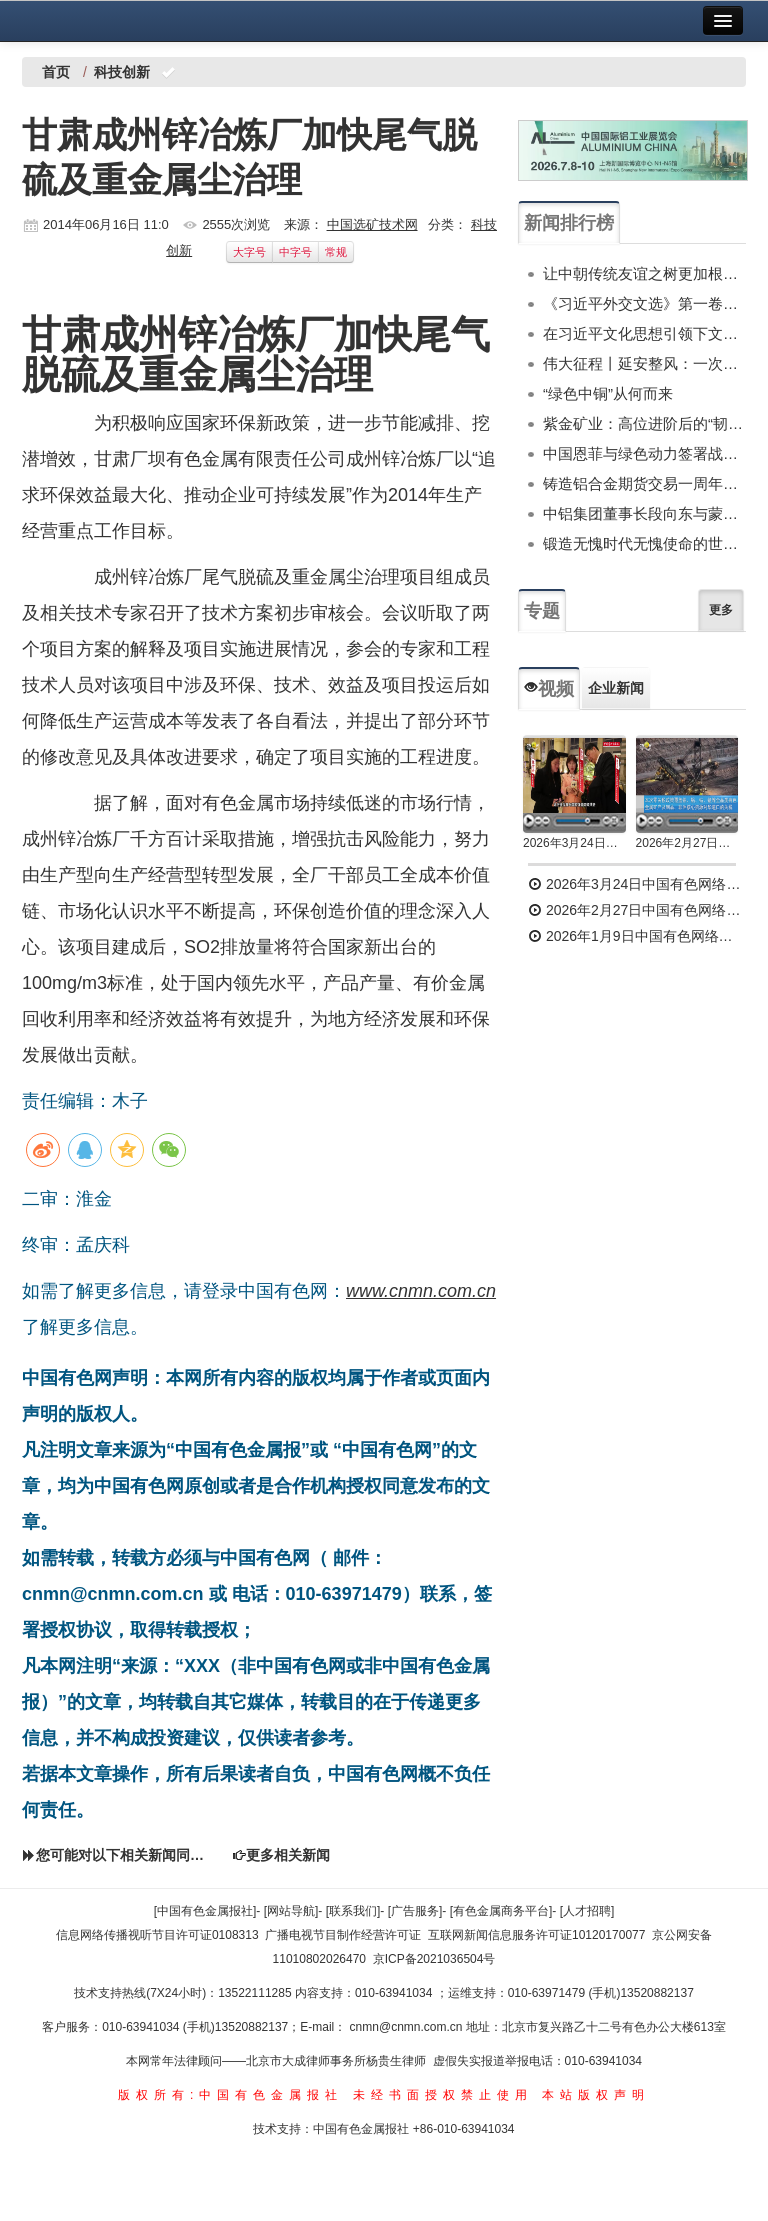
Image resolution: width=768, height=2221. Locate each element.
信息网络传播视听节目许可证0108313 (157, 1935)
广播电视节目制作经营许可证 (343, 1935)
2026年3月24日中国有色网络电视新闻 (574, 843)
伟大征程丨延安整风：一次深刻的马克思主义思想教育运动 (644, 363)
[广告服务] (415, 1911)
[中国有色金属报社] (205, 1911)
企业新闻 (616, 688)
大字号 (249, 252)
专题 (542, 611)
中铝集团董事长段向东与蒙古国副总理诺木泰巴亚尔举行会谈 (644, 513)
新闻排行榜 (569, 223)
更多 (721, 610)
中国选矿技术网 (372, 224)
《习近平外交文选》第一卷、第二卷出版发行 (644, 303)
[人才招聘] (587, 1911)
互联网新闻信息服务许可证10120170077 (536, 1935)
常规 (336, 252)
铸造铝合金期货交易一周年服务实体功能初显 (644, 483)
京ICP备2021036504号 (434, 1959)
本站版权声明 (596, 2095)
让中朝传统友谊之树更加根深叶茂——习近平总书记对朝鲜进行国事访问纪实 (644, 273)
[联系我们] (353, 1911)
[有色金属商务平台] (501, 1911)
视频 (549, 689)
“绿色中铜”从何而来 (608, 393)
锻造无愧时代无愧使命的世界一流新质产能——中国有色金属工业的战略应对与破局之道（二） (644, 543)
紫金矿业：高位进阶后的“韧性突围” (644, 423)
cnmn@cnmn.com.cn (408, 2027)
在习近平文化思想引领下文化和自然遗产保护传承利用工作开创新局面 (644, 333)
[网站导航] (291, 1911)
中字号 (295, 252)
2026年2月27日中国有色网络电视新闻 (687, 843)
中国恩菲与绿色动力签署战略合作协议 (644, 453)
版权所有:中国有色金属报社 (230, 2095)
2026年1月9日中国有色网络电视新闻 (637, 936)
